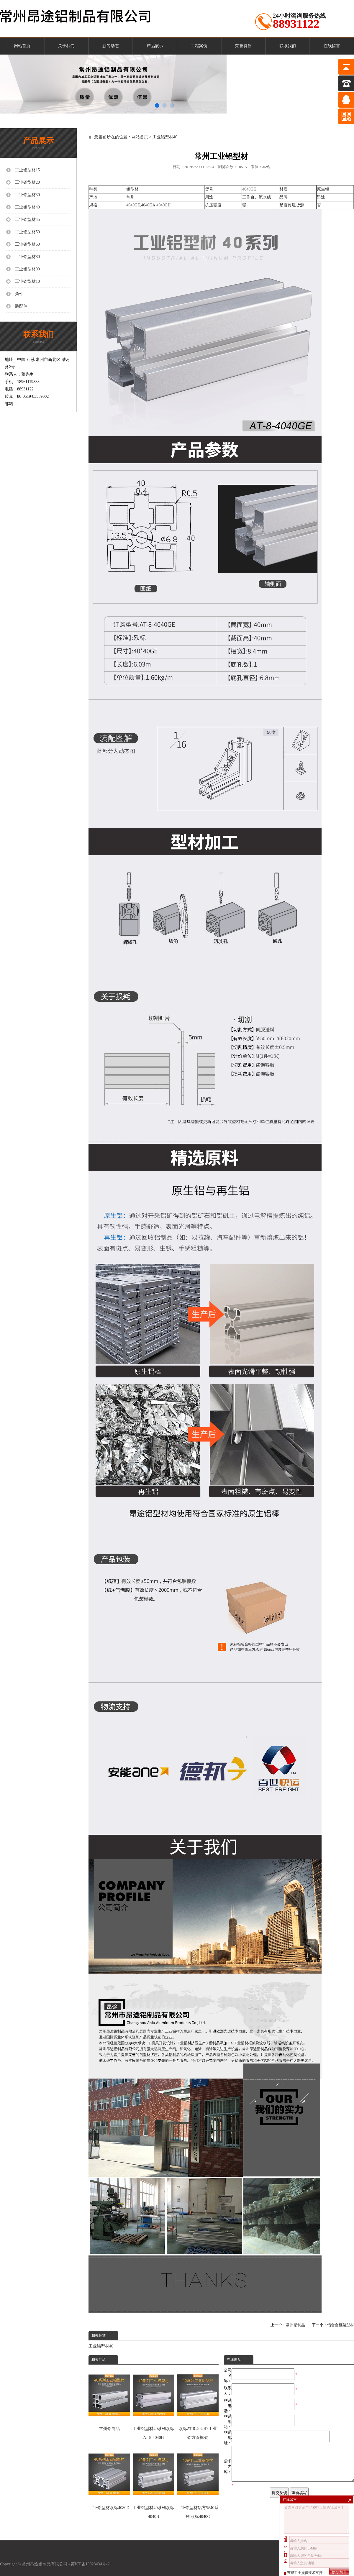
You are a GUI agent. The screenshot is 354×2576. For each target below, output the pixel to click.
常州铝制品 (295, 2325)
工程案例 (199, 46)
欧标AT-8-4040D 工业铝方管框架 (198, 2404)
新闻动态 (110, 46)
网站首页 (22, 46)
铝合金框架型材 (340, 2325)
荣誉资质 (243, 46)
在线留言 (332, 46)
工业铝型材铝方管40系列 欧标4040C (198, 2483)
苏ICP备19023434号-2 (91, 2564)
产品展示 (155, 46)
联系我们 (287, 46)
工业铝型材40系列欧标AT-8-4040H (153, 2404)
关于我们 (66, 46)
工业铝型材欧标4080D (109, 2478)
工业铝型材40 (165, 137)
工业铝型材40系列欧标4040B (153, 2483)
